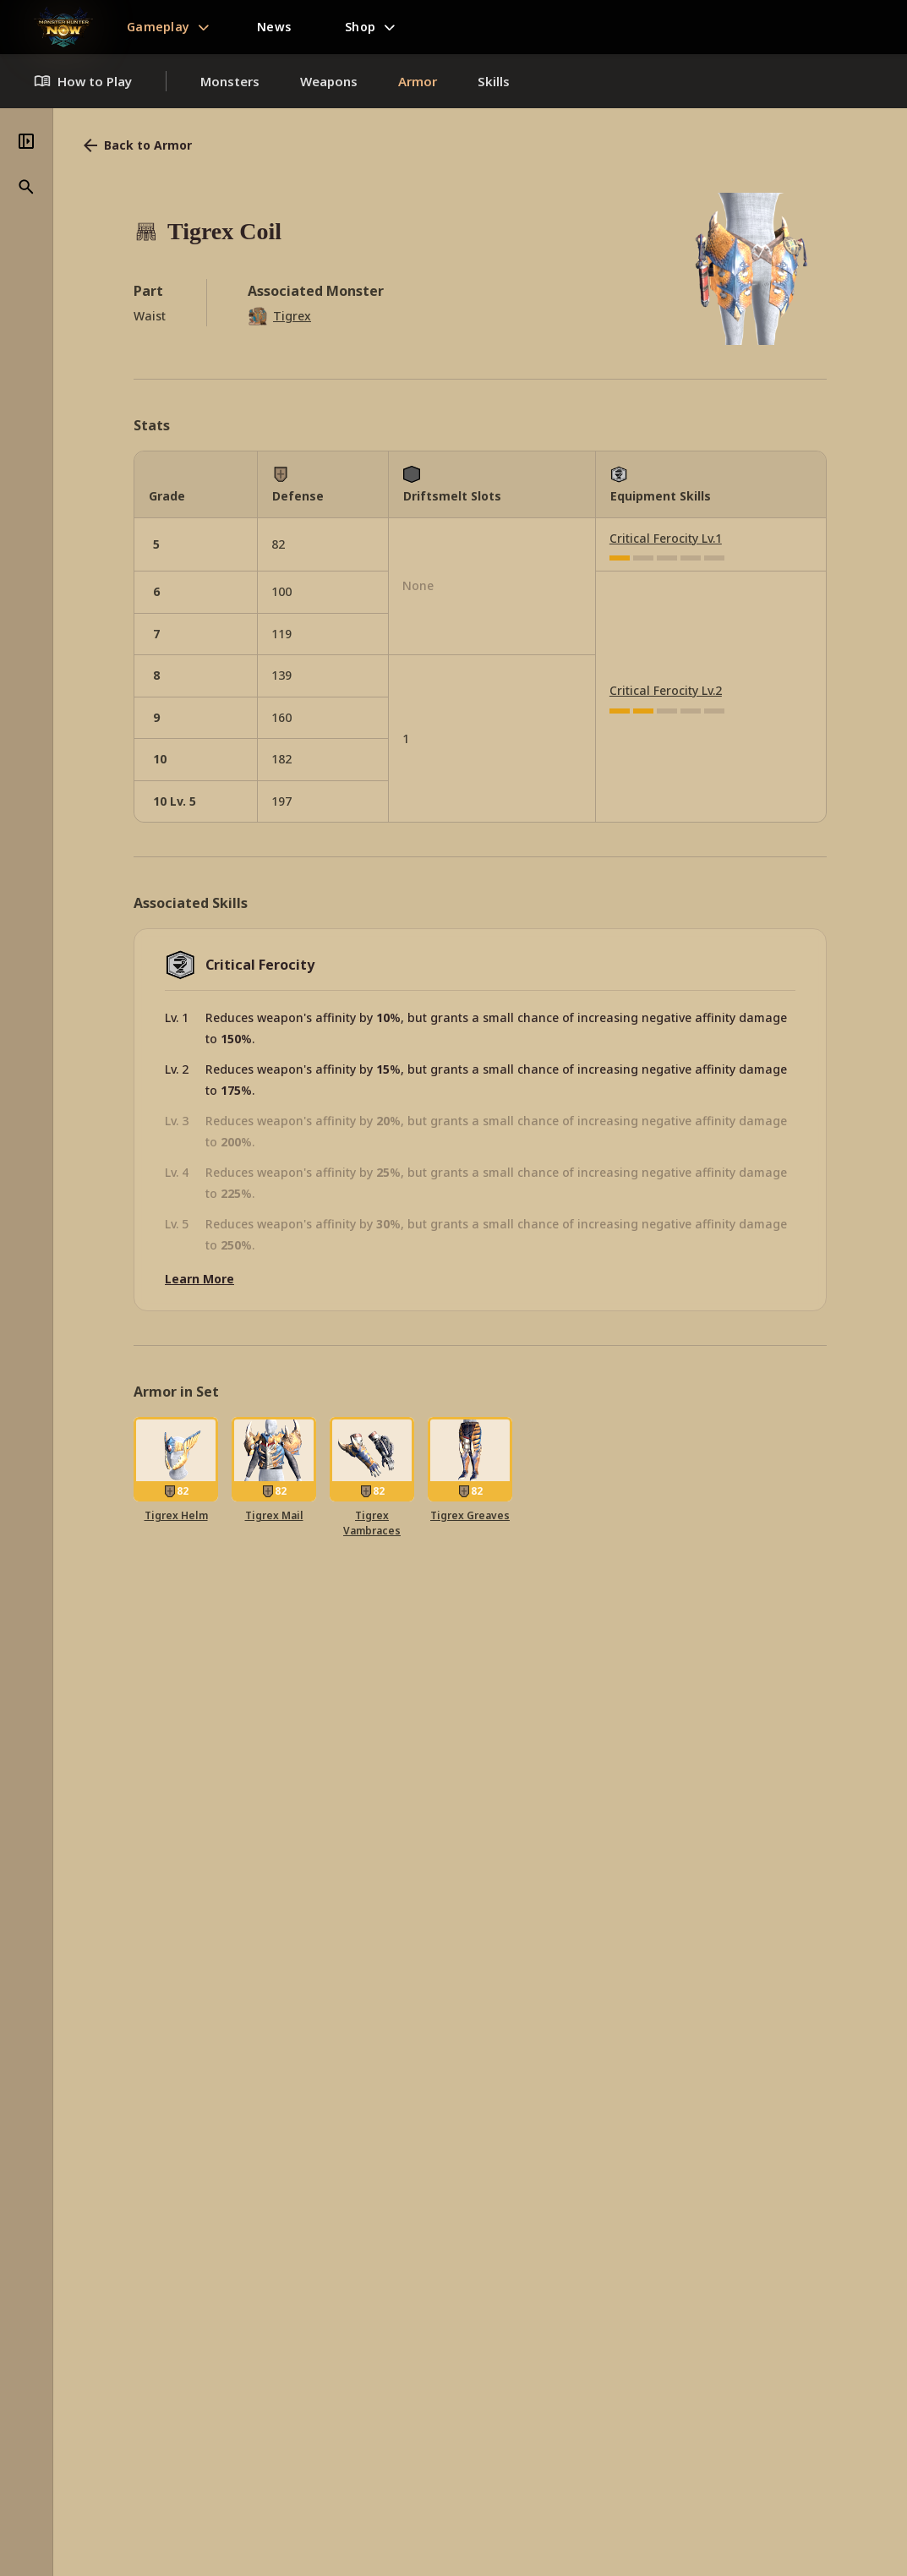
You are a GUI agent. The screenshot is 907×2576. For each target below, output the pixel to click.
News (274, 27)
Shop (360, 27)
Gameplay (158, 27)
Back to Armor (136, 145)
